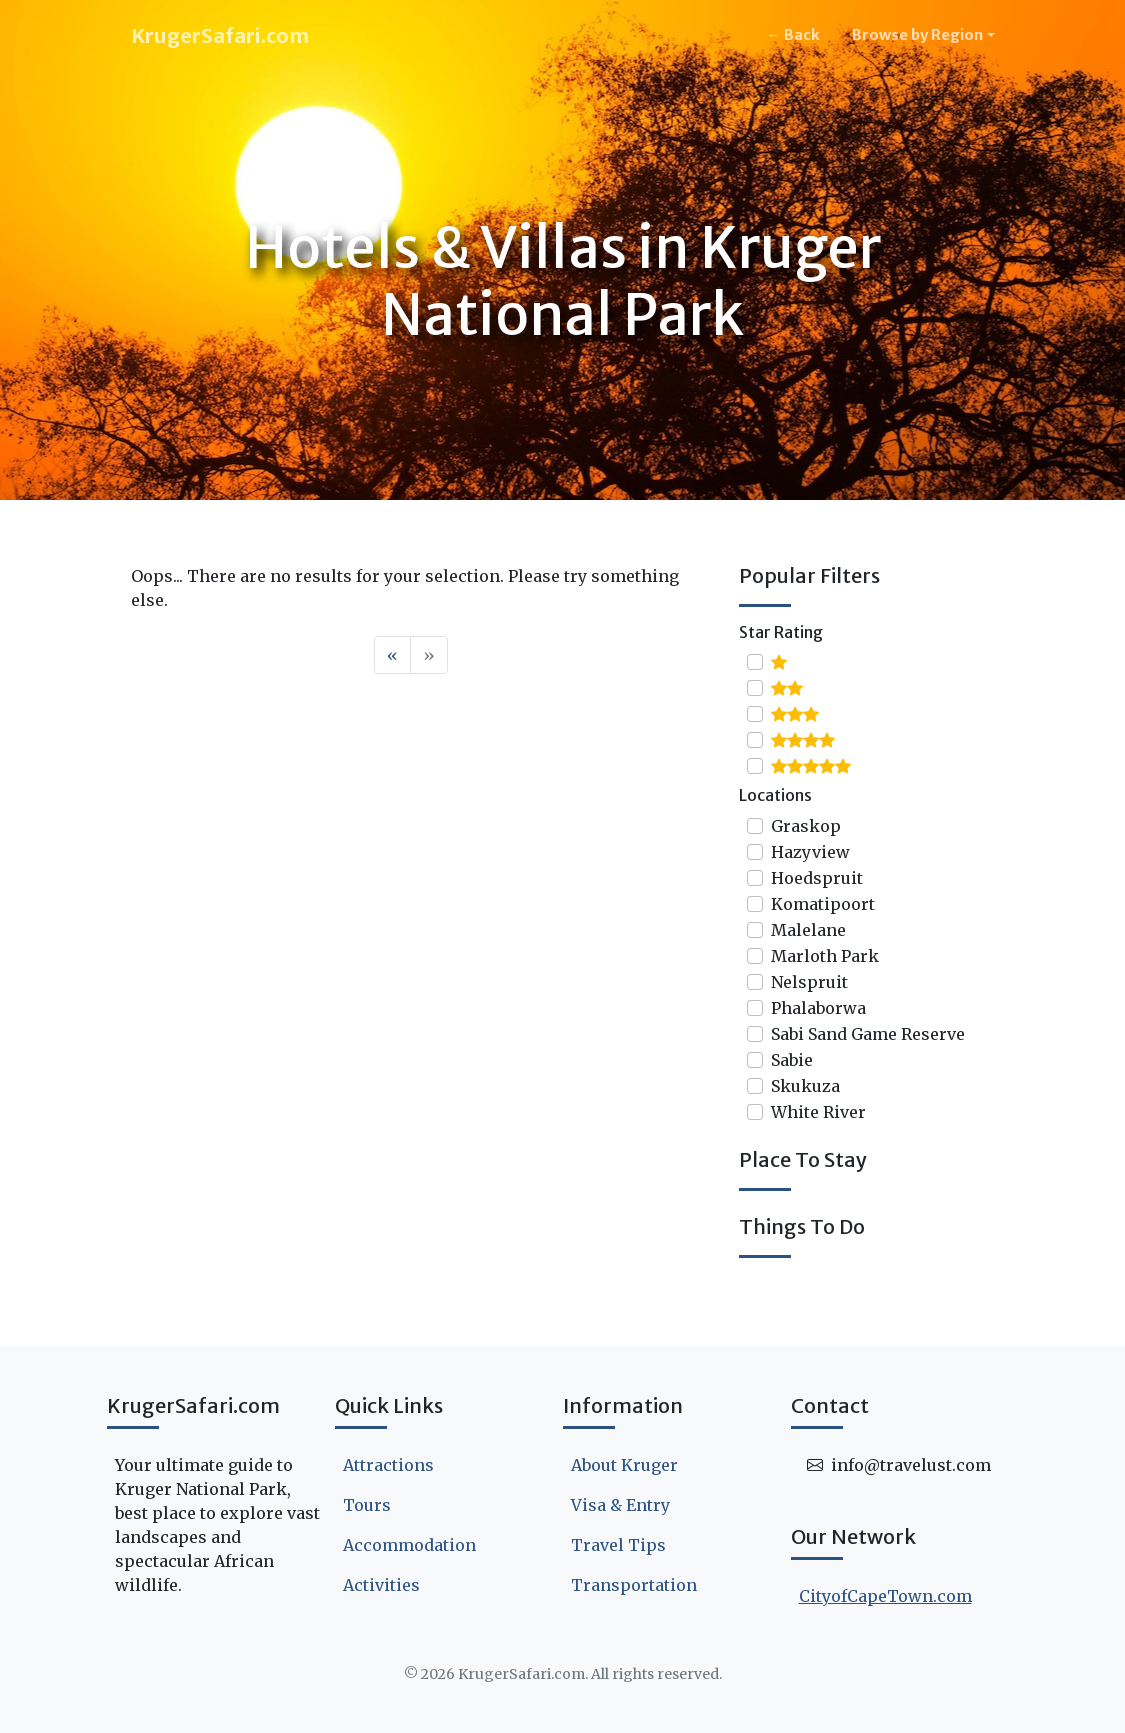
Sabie (792, 1060)
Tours (367, 1505)
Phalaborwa (818, 1008)
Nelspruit (809, 982)
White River (818, 1112)
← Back (792, 35)
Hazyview (810, 852)
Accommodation (409, 1545)
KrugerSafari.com (220, 35)
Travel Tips (618, 1545)
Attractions (388, 1465)
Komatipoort (823, 904)
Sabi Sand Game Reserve (868, 1034)
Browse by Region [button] (917, 35)
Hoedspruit (817, 878)
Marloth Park (825, 956)
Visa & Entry (620, 1505)
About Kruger (624, 1465)
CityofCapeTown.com (885, 1596)
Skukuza (805, 1086)
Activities (381, 1585)
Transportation (634, 1585)
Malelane (808, 930)
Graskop (806, 826)
